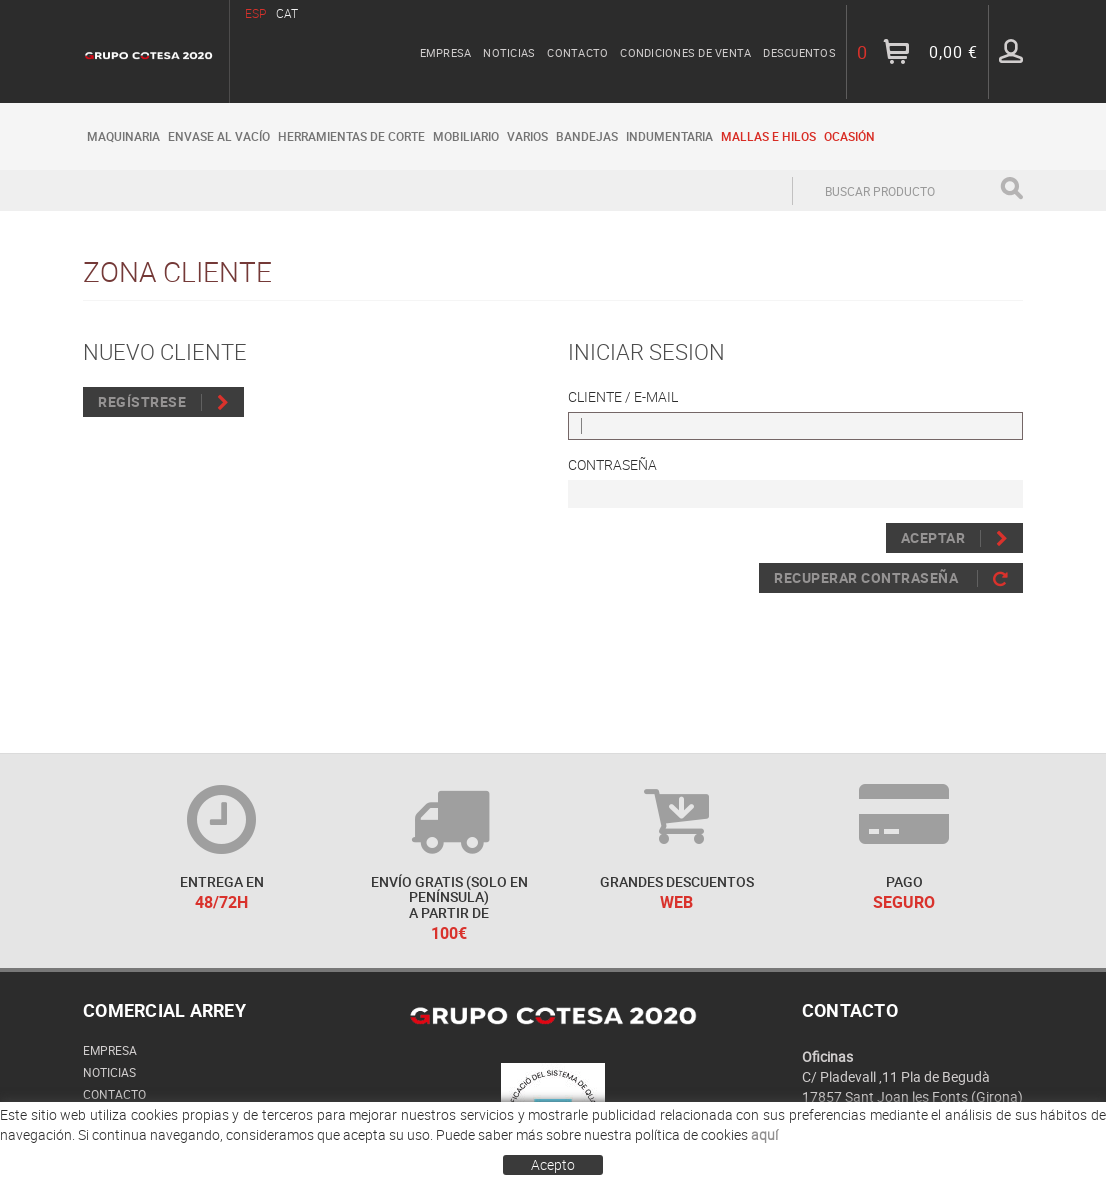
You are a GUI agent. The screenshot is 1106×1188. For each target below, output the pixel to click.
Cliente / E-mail (623, 396)
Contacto (577, 52)
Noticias (509, 52)
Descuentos (799, 52)
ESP (255, 13)
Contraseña (612, 464)
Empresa (446, 52)
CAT (287, 13)
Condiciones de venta (685, 52)
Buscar (1011, 188)
